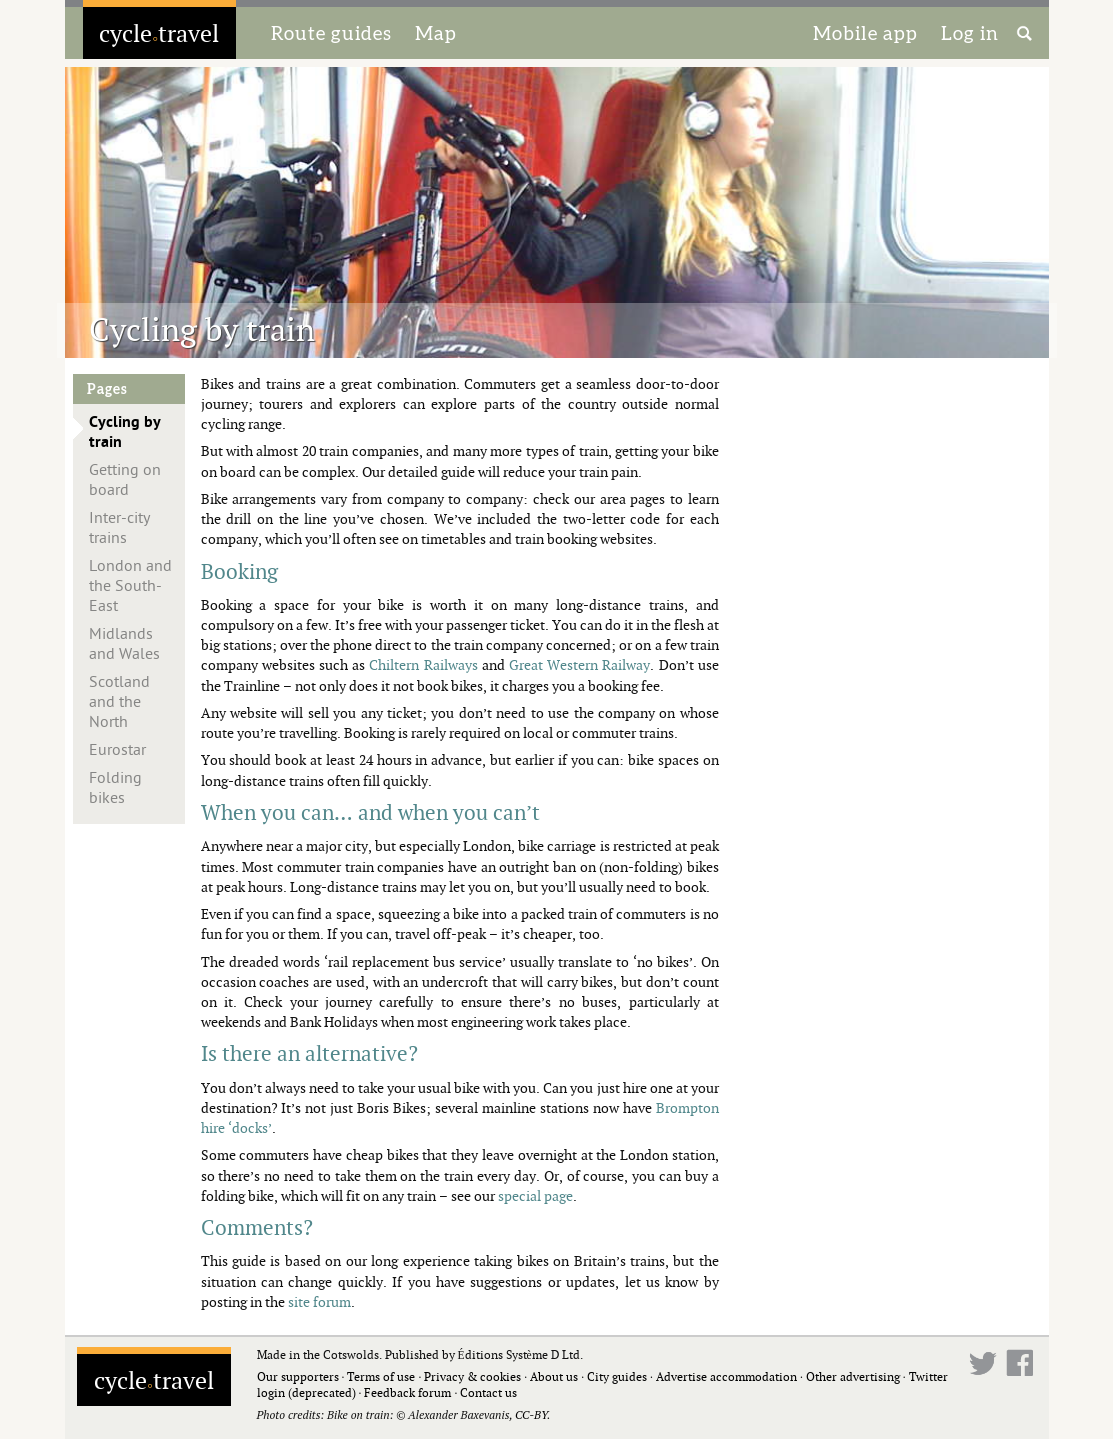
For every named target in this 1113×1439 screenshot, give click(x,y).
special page (535, 1195)
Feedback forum (407, 1392)
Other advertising (853, 1376)
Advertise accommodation (726, 1376)
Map (436, 33)
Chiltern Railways (423, 664)
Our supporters (298, 1376)
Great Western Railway (579, 664)
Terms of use (381, 1376)
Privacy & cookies (472, 1376)
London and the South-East (130, 586)
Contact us (488, 1392)
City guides (617, 1376)
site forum (319, 1301)
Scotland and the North (119, 702)
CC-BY (531, 1414)
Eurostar (117, 750)
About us (554, 1376)
